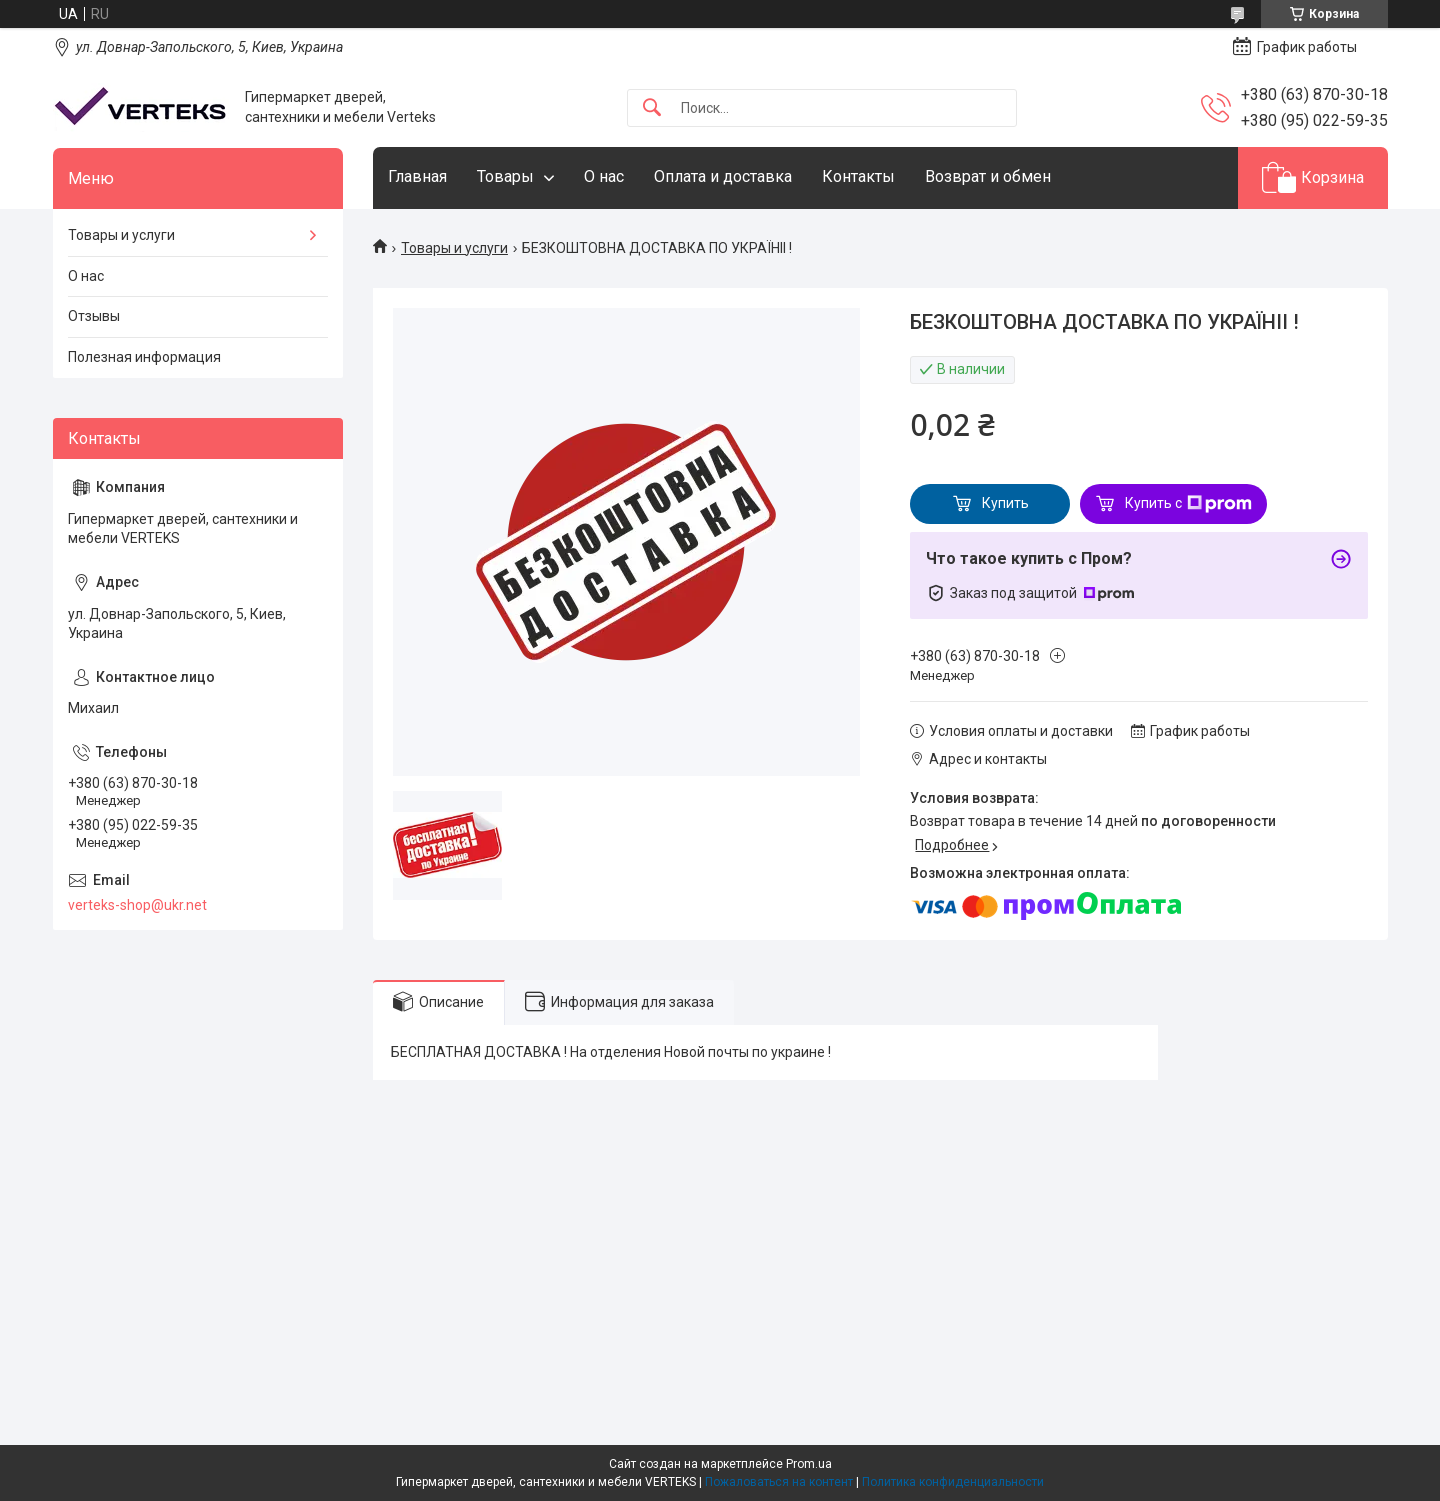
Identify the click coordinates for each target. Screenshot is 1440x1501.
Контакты (858, 176)
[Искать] (652, 108)
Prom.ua (809, 1464)
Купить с (1188, 504)
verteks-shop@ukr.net (137, 905)
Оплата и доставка (723, 176)
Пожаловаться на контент (779, 1482)
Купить (1005, 503)
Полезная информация (144, 357)
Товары (505, 176)
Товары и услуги (454, 248)
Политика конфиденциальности (953, 1482)
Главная (417, 176)
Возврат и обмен (988, 176)
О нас (604, 176)
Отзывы (94, 316)
